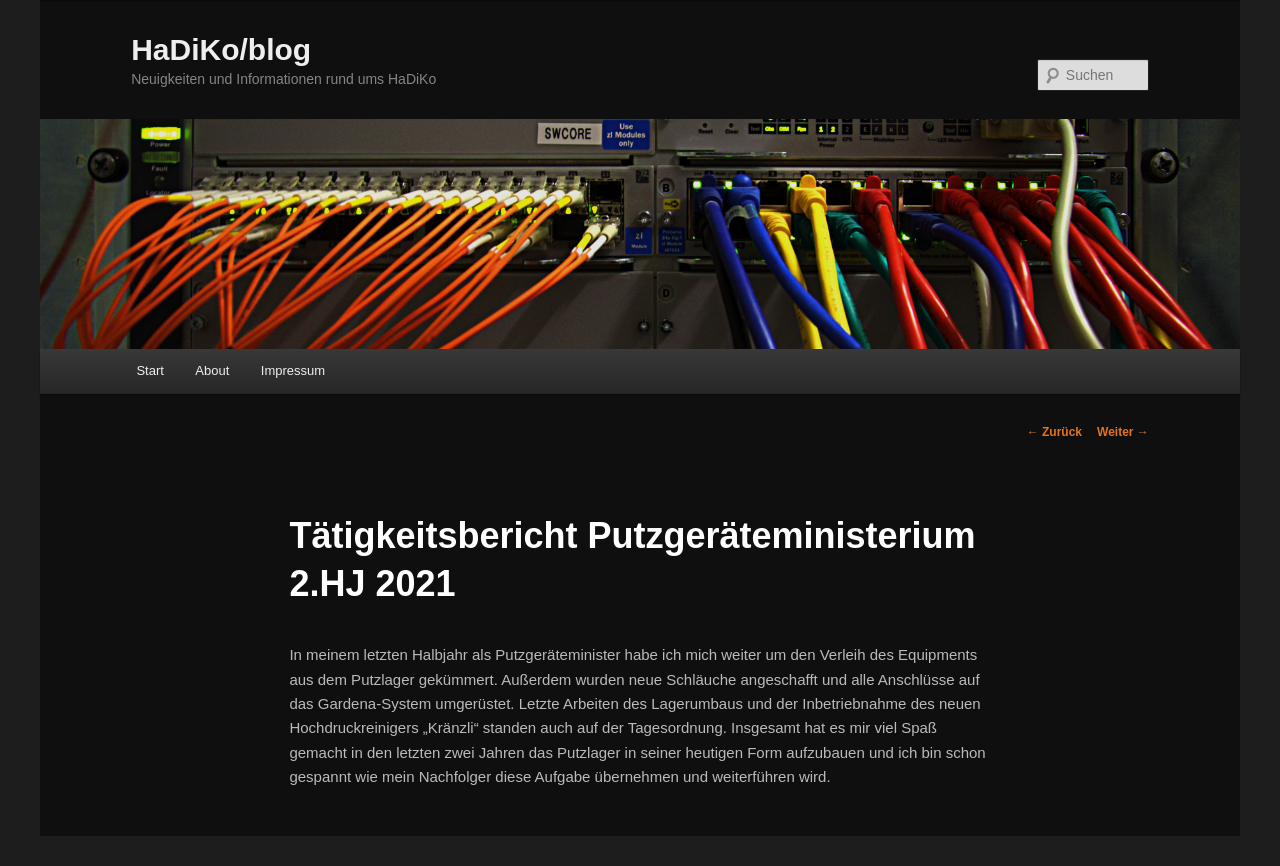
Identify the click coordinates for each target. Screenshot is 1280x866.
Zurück (1054, 432)
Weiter (1123, 432)
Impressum (293, 370)
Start (149, 370)
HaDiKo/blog (221, 49)
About (212, 370)
